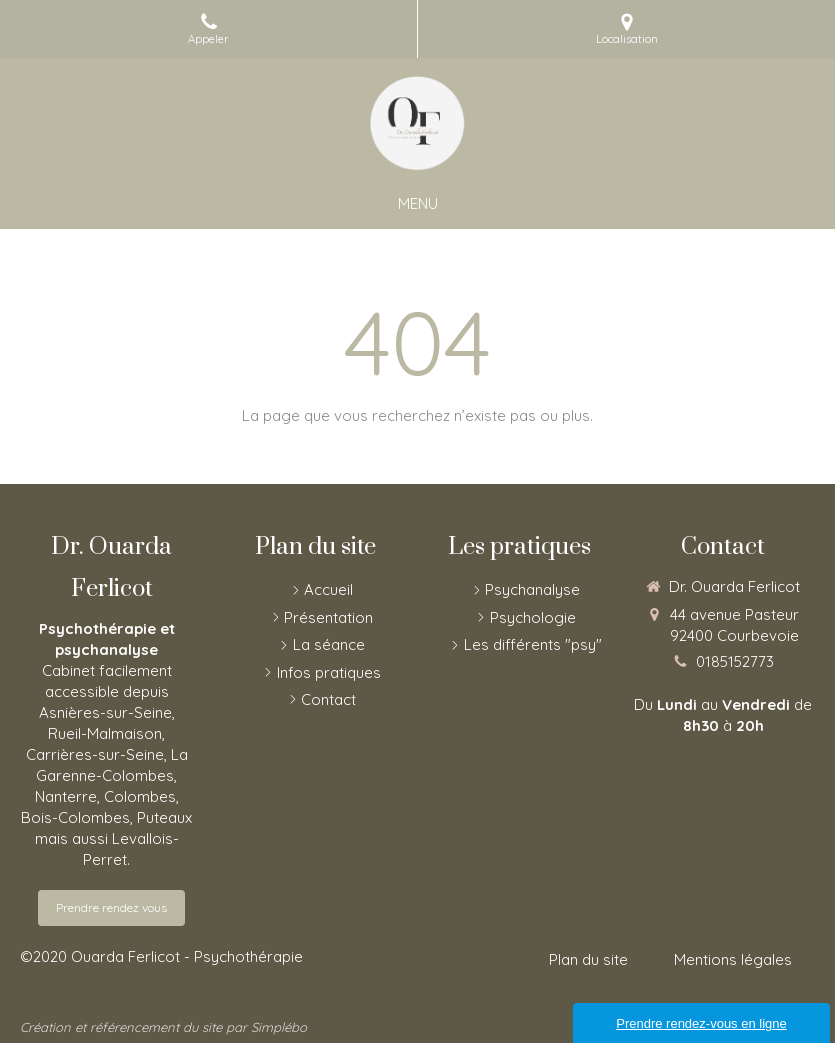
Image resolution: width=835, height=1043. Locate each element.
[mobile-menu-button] (418, 203)
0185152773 (735, 661)
